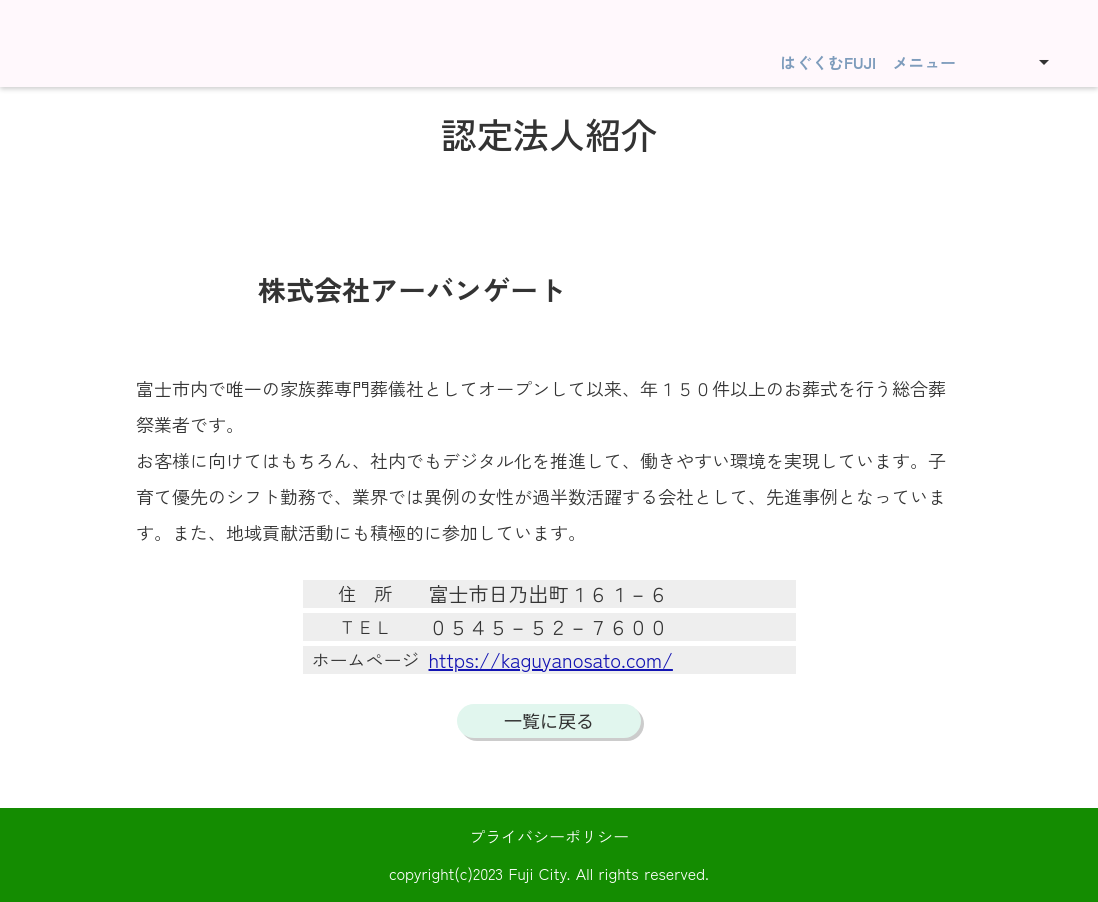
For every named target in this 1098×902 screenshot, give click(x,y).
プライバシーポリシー (549, 836)
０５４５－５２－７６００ (549, 627)
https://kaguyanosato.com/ (551, 660)
